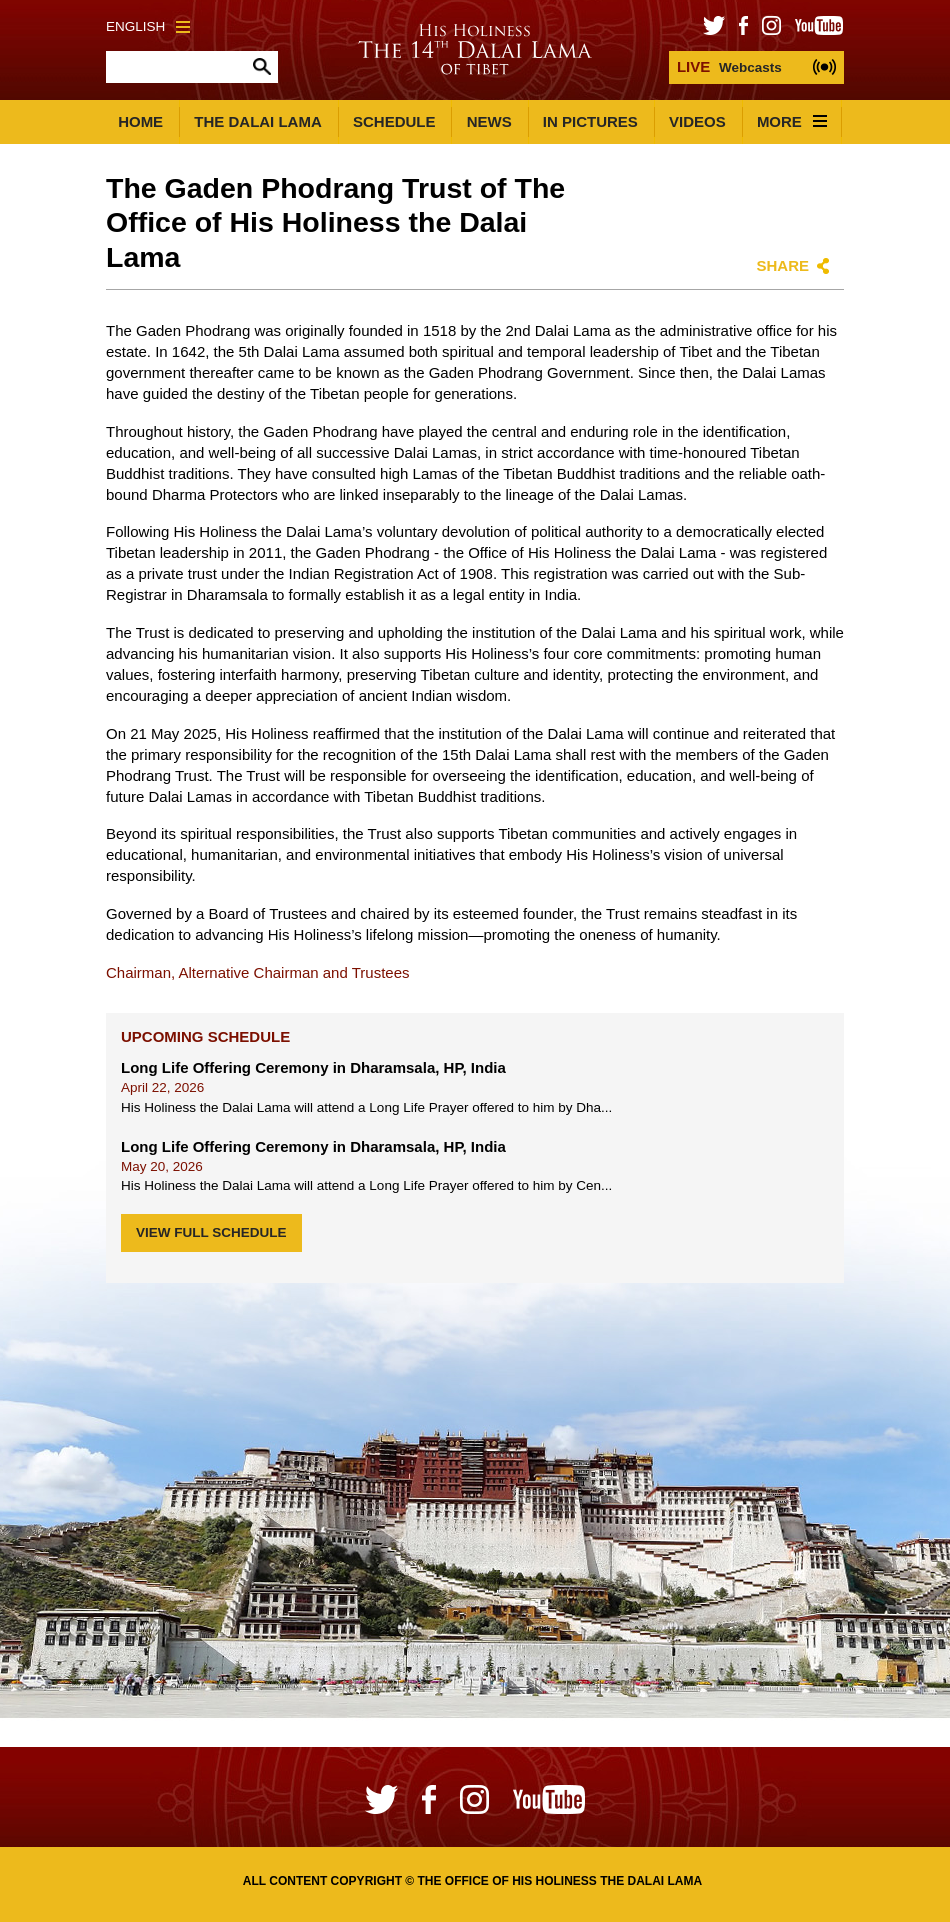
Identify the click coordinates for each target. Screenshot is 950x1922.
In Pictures (590, 121)
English (148, 26)
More (792, 121)
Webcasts (729, 66)
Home (140, 121)
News (489, 121)
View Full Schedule (211, 1232)
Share (782, 265)
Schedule (394, 121)
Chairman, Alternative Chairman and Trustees (257, 972)
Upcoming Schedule (205, 1036)
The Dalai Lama (258, 121)
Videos (697, 121)
